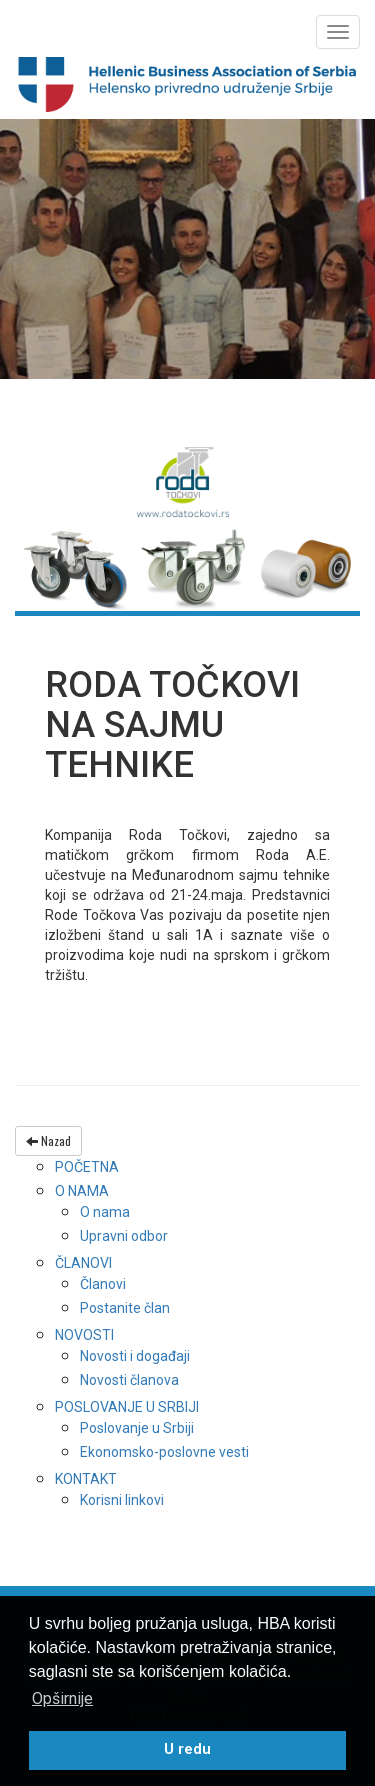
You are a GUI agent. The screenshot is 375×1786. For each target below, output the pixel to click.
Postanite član (125, 1308)
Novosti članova (129, 1380)
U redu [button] (187, 1749)
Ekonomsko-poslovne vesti (164, 1452)
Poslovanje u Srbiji (127, 1407)
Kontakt (86, 1479)
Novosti (84, 1335)
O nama (82, 1191)
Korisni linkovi (122, 1500)
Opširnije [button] (62, 1698)
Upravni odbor (124, 1236)
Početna (87, 1167)
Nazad (48, 1140)
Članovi (83, 1263)
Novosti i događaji (135, 1356)
